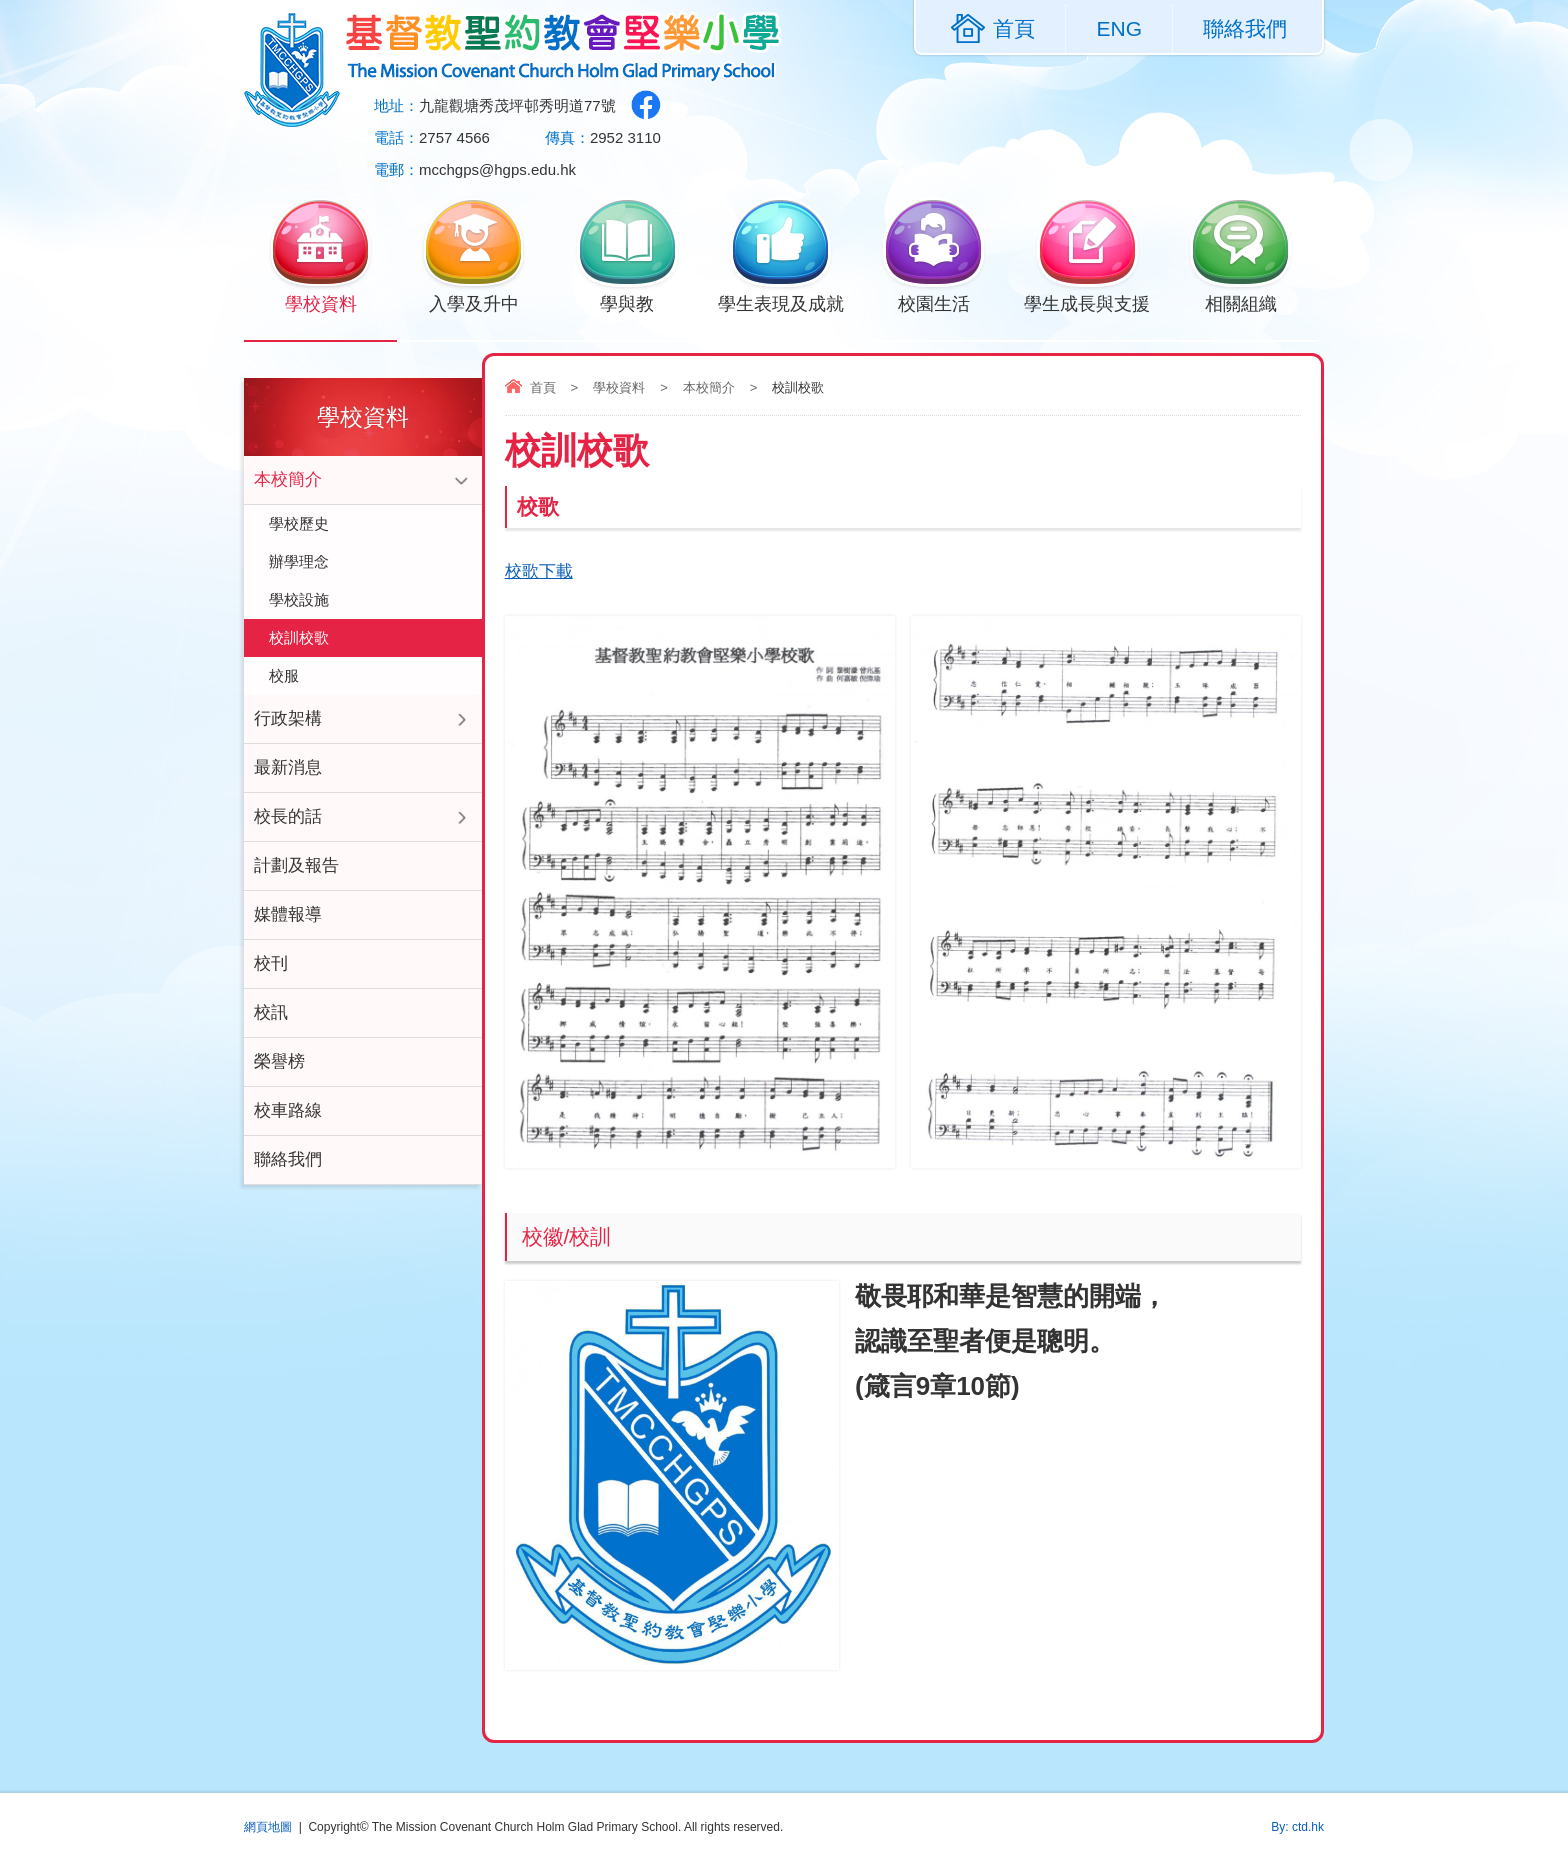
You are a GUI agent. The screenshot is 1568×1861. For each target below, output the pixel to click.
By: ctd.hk (1297, 1827)
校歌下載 (539, 571)
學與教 (627, 302)
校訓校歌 (299, 637)
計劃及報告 (296, 865)
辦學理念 (299, 561)
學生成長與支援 (1087, 302)
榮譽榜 (279, 1061)
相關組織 (1240, 302)
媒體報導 (288, 914)
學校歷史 (299, 523)
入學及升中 (473, 302)
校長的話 (288, 816)
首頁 (543, 387)
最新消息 (288, 767)
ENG (1119, 28)
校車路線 (288, 1110)
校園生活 (933, 302)
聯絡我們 (1245, 28)
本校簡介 (709, 387)
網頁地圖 (268, 1827)
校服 (284, 675)
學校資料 (320, 302)
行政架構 (288, 718)
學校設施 (299, 599)
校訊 (271, 1012)
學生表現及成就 (781, 302)
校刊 (271, 963)
